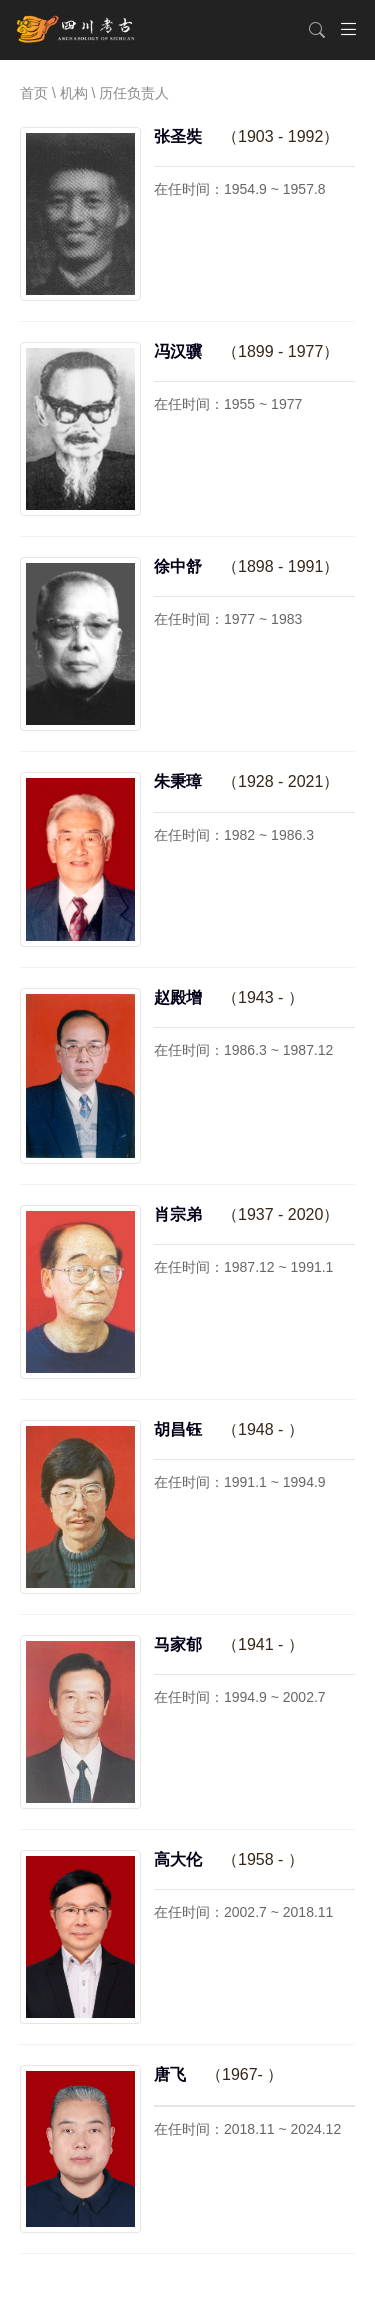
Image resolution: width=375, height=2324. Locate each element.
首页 (34, 93)
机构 (74, 93)
